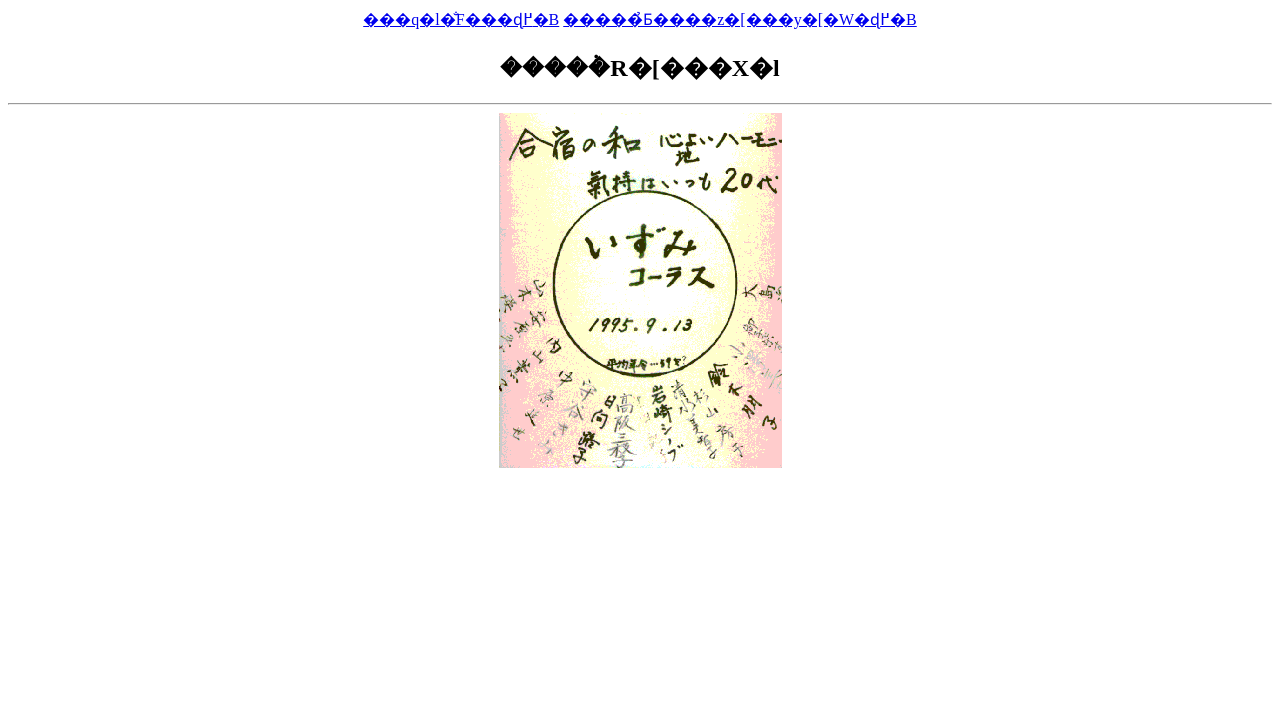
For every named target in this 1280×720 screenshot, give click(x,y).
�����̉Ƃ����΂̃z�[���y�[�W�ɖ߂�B (740, 19)
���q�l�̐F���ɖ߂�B (461, 19)
